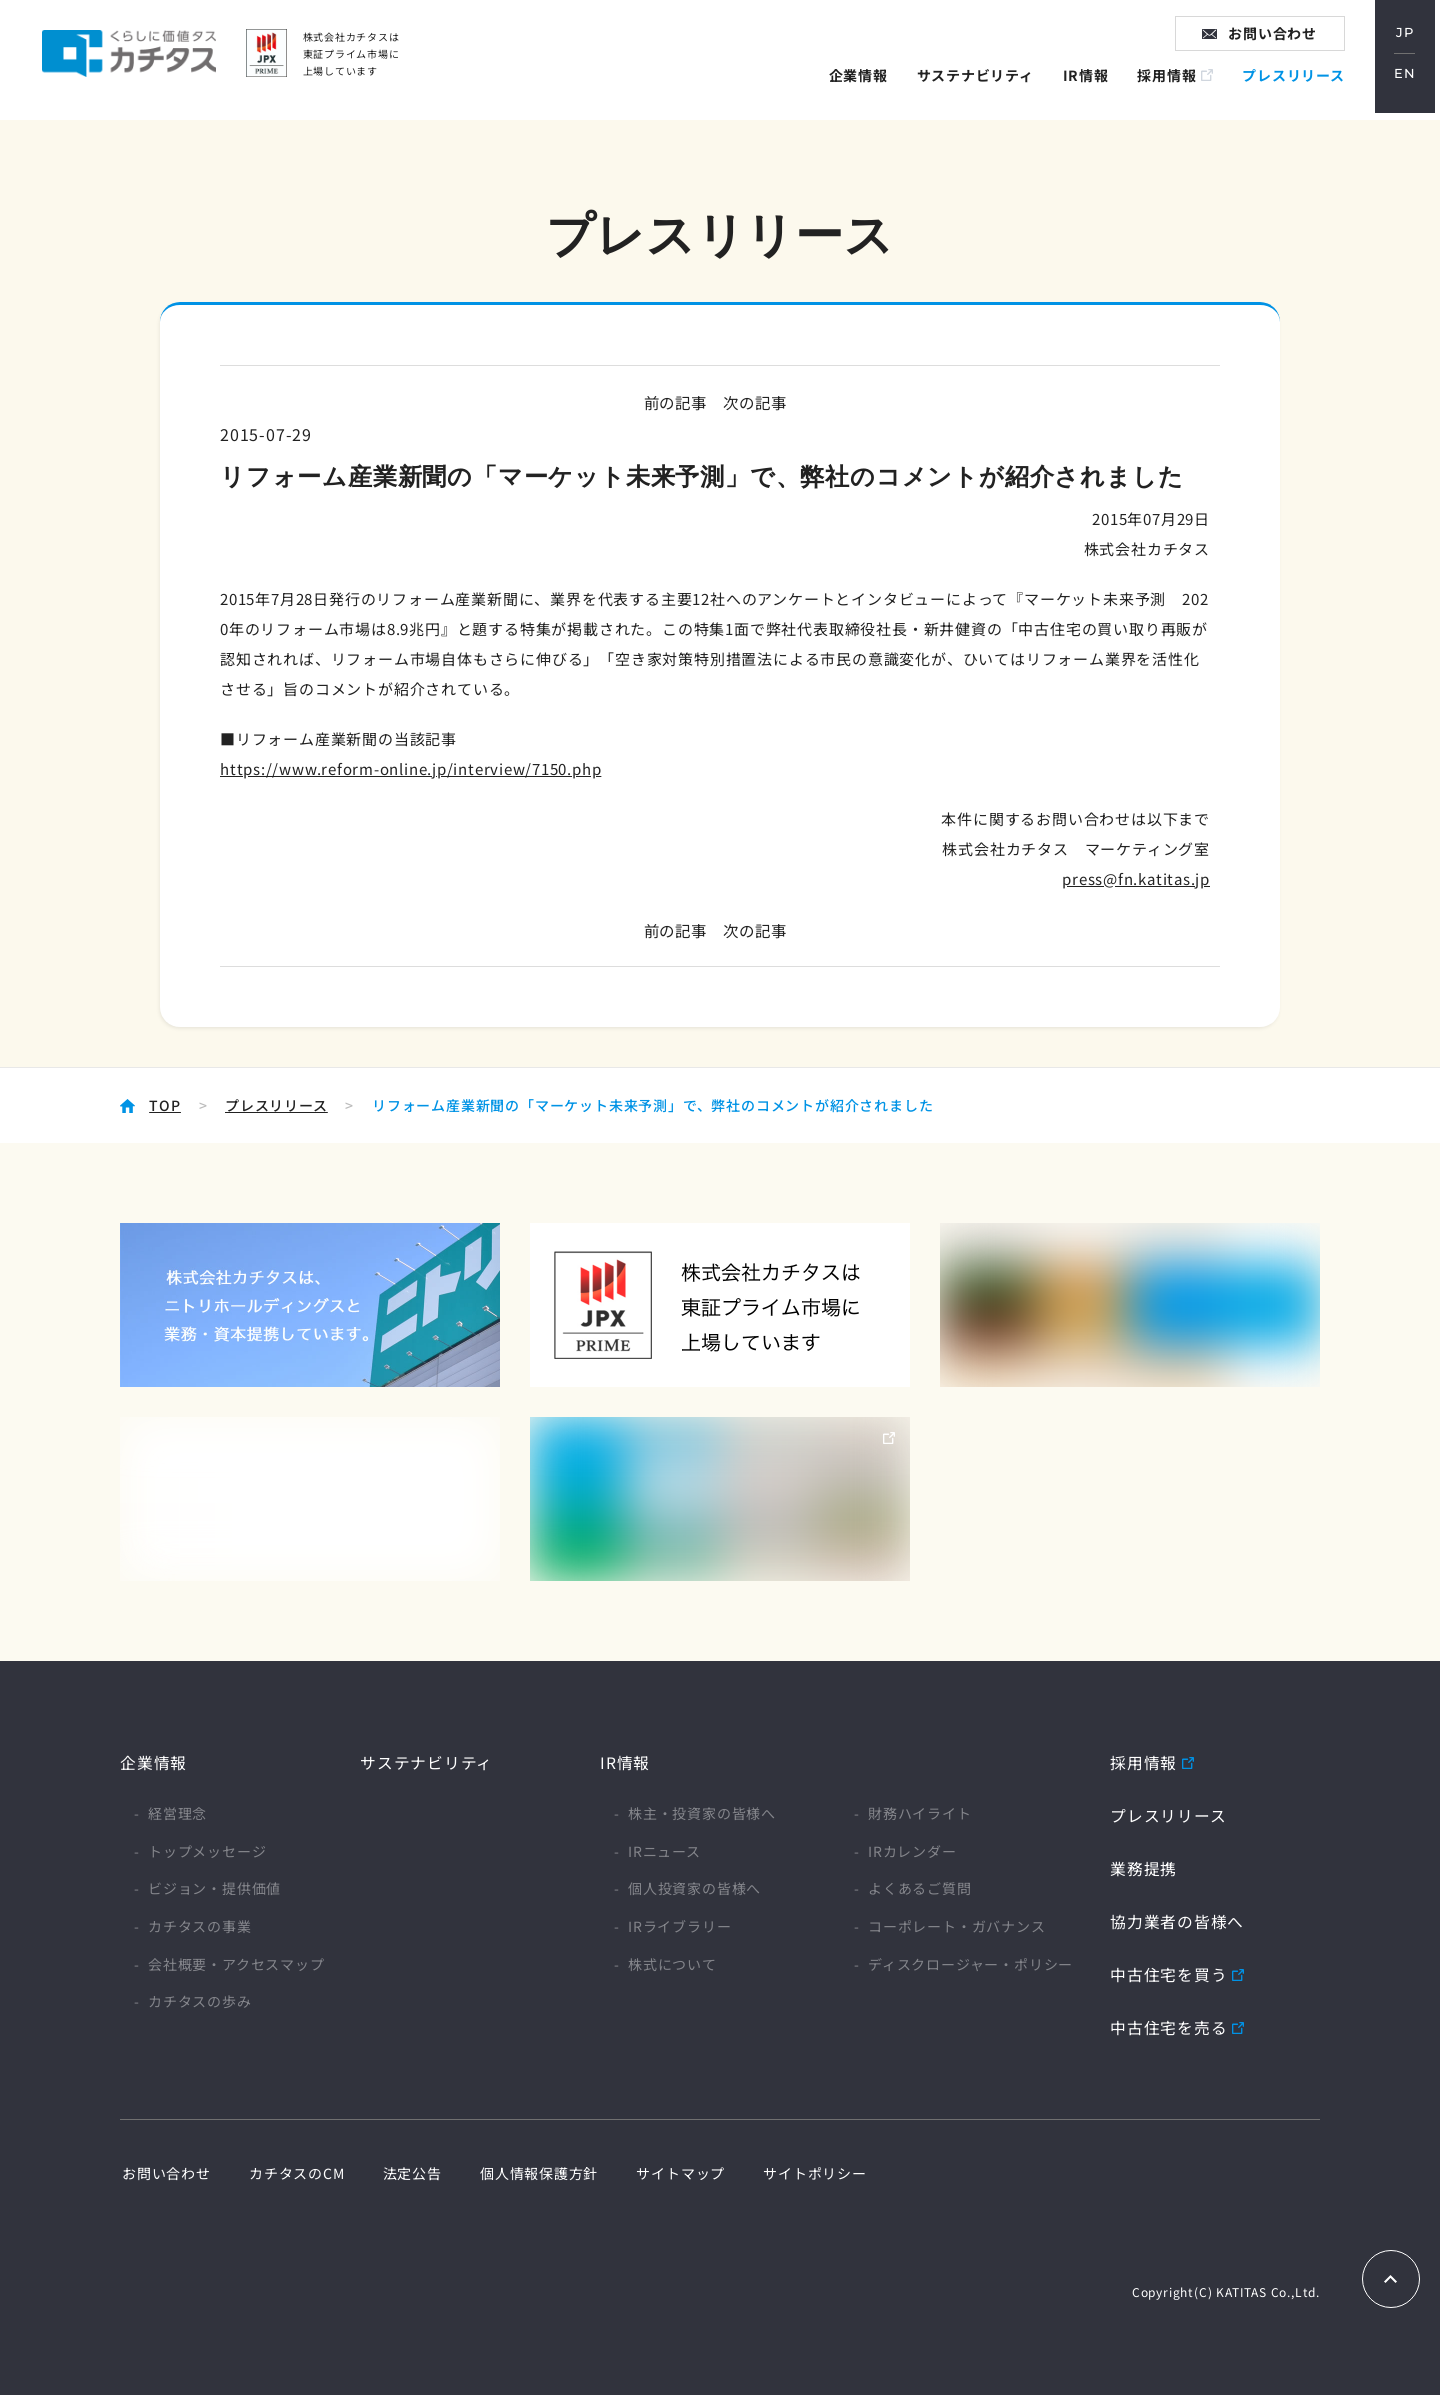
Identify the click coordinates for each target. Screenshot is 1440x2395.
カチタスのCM (291, 2169)
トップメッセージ (207, 1850)
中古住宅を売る (1169, 2024)
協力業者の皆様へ (1177, 1919)
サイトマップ (662, 2169)
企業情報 (862, 84)
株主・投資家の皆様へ (702, 1813)
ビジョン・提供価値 (214, 1888)
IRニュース (664, 1850)
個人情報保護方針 (525, 2169)
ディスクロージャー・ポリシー (970, 1963)
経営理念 (177, 1813)
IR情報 (1090, 84)
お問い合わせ (1278, 39)
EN (1410, 82)
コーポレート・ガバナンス (957, 1925)
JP (1410, 39)
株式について (672, 1963)
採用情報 (1171, 84)
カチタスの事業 (200, 1925)
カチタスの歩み (200, 2001)
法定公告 (401, 2169)
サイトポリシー (793, 2169)
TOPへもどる (1391, 2276)
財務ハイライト (920, 1813)
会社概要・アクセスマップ (236, 1963)
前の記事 (672, 402)
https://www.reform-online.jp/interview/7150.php (411, 768)
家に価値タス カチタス (146, 60)
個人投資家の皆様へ (694, 1888)
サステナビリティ (979, 84)
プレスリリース (1298, 84)
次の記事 (756, 402)
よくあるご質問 (920, 1888)
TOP (164, 1105)
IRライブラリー (679, 1925)
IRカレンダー (912, 1850)
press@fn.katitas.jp (1136, 878)
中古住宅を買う (1169, 1972)
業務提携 (1143, 1867)
